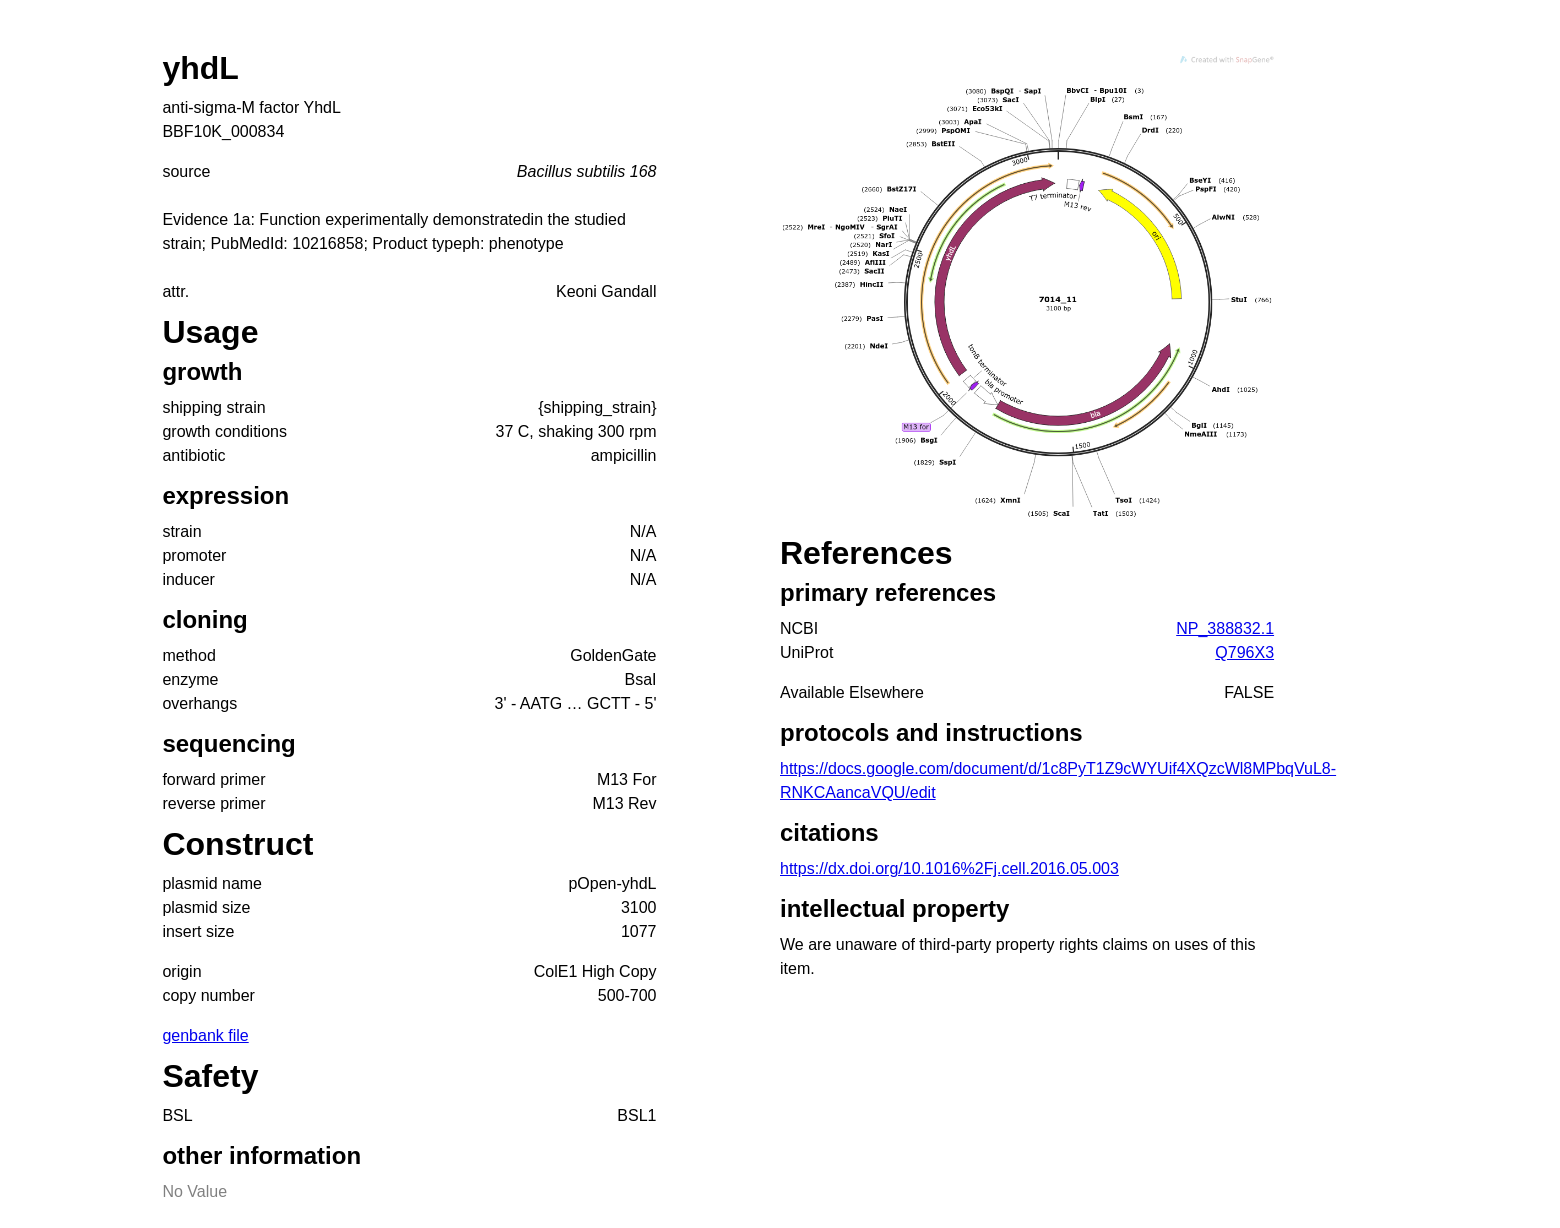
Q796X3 (1244, 652)
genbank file (205, 1035)
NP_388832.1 (1225, 628)
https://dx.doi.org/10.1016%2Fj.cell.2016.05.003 (949, 868)
